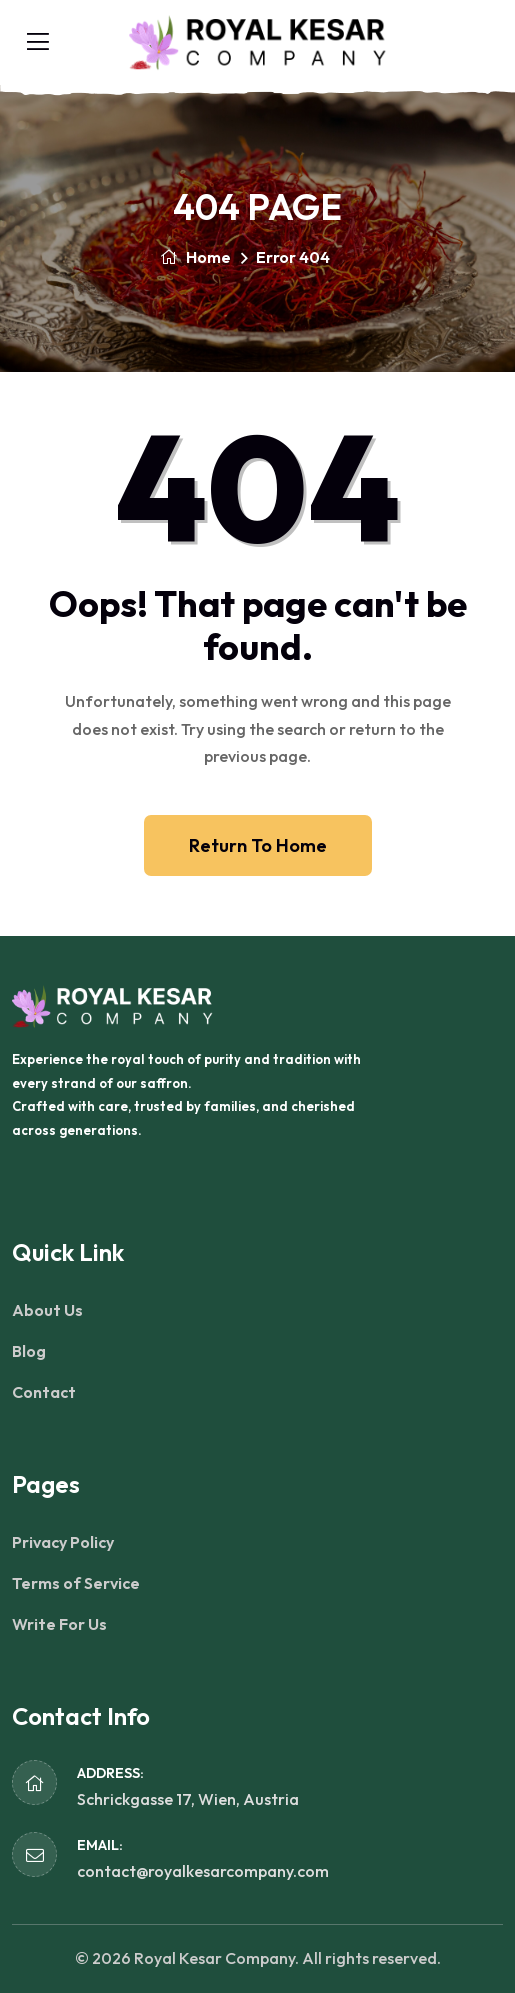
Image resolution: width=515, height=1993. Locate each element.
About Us (47, 1310)
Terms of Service (76, 1583)
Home (195, 257)
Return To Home (258, 845)
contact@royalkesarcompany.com (203, 1871)
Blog (29, 1351)
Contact (44, 1392)
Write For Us (59, 1624)
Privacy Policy (63, 1542)
